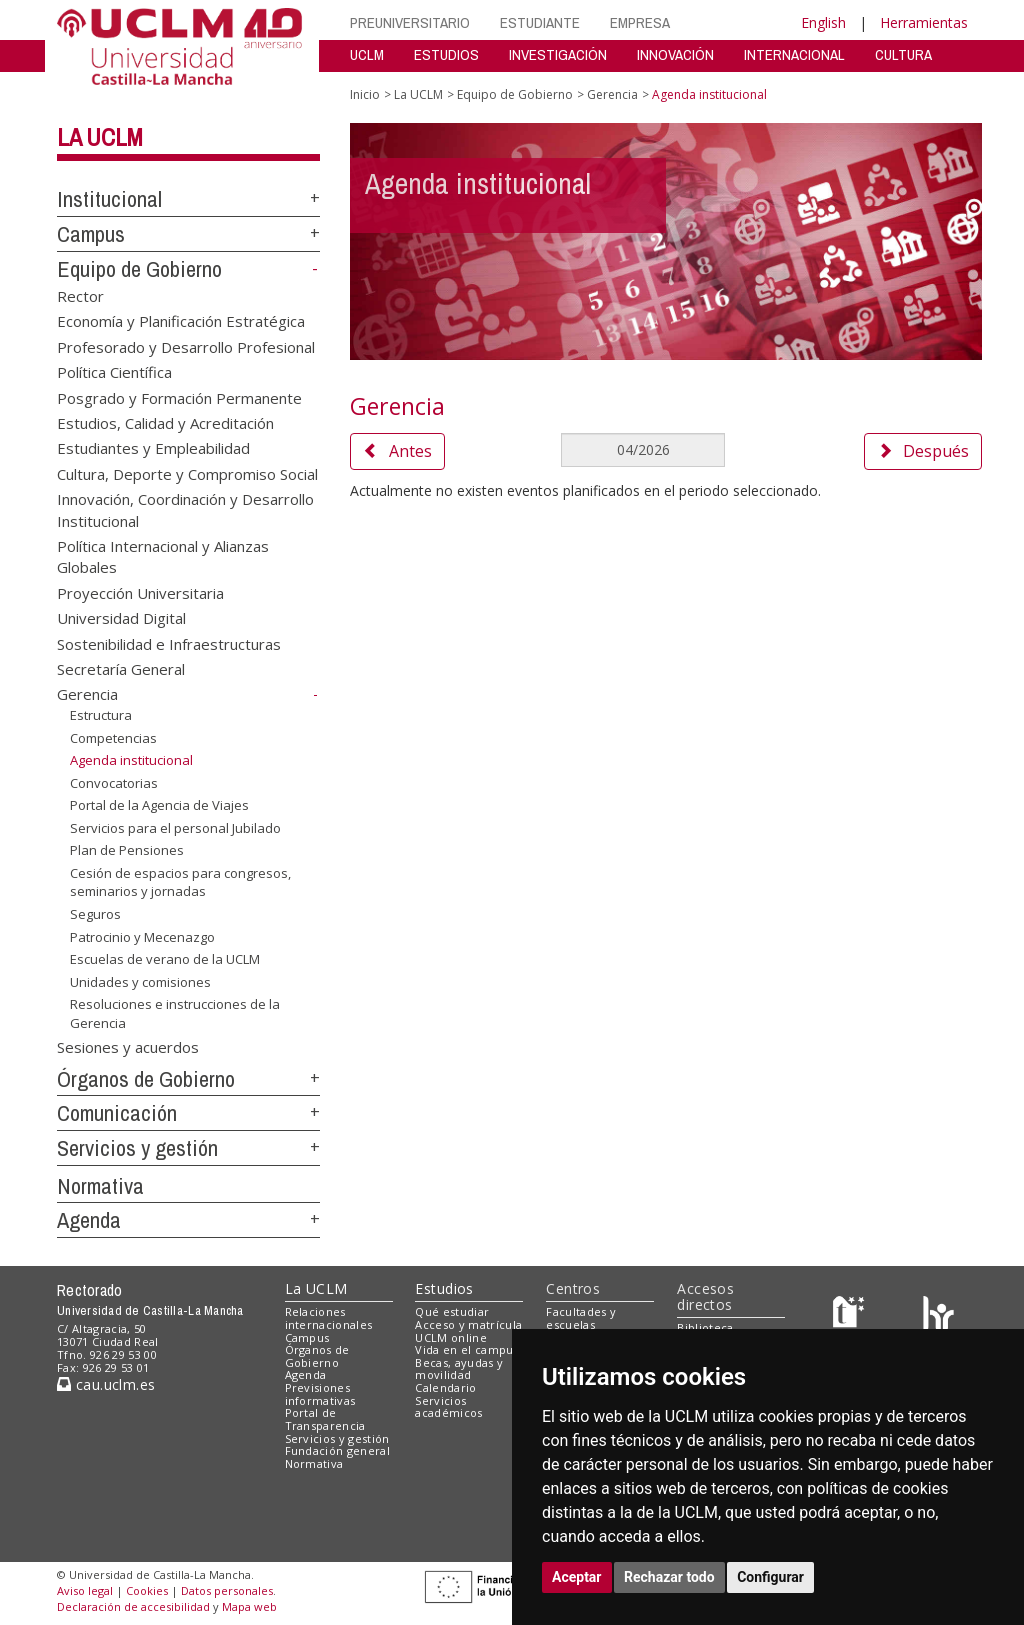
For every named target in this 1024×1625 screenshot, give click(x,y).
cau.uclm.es (106, 1384)
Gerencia (87, 694)
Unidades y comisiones (140, 982)
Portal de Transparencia (325, 1419)
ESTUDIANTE (540, 22)
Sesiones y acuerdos (128, 1046)
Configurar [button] (770, 1577)
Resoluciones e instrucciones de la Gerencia (175, 1013)
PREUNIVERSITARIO (410, 22)
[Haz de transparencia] (851, 1316)
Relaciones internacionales (329, 1318)
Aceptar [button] (577, 1577)
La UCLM (100, 137)
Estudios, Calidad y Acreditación (165, 422)
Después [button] (923, 451)
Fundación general (338, 1450)
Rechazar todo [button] (669, 1577)
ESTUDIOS (446, 54)
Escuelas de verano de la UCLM (165, 959)
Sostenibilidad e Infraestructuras (169, 643)
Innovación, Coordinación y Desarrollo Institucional (185, 509)
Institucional (109, 199)
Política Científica (114, 372)
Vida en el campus (467, 1349)
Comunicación (117, 1113)
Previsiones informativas (320, 1394)
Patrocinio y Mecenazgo (142, 936)
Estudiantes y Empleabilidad (153, 448)
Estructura (101, 715)
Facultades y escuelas (581, 1318)
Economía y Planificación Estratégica (181, 321)
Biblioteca (705, 1327)
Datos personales (227, 1590)
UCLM (367, 54)
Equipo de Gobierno (139, 269)
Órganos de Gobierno (146, 1079)
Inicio (365, 94)
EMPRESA (640, 22)
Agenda (89, 1220)
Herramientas (924, 22)
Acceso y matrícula (468, 1324)
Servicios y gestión (137, 1148)
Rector (80, 295)
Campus (91, 234)
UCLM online (451, 1337)
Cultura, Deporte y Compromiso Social (187, 473)
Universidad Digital (121, 618)
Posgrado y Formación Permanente (179, 397)
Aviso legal (85, 1590)
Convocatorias (114, 783)
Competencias (113, 737)
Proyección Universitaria (140, 592)
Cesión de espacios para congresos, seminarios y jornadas (180, 882)
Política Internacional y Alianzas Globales (163, 556)
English (823, 22)
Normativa (100, 1186)
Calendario (445, 1387)
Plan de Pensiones (127, 850)
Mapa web (249, 1606)
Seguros (95, 914)
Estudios (444, 1288)
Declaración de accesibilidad (133, 1606)
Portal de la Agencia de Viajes (159, 805)
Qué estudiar (452, 1311)
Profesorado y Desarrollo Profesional (186, 346)
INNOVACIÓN (675, 54)
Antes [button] (397, 451)
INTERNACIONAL (794, 54)
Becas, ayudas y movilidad (459, 1369)
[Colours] (938, 1316)
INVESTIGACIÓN (558, 54)
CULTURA (903, 54)
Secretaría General (121, 669)
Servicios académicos (448, 1407)
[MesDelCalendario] (643, 450)
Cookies (147, 1590)
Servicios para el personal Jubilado (175, 828)
